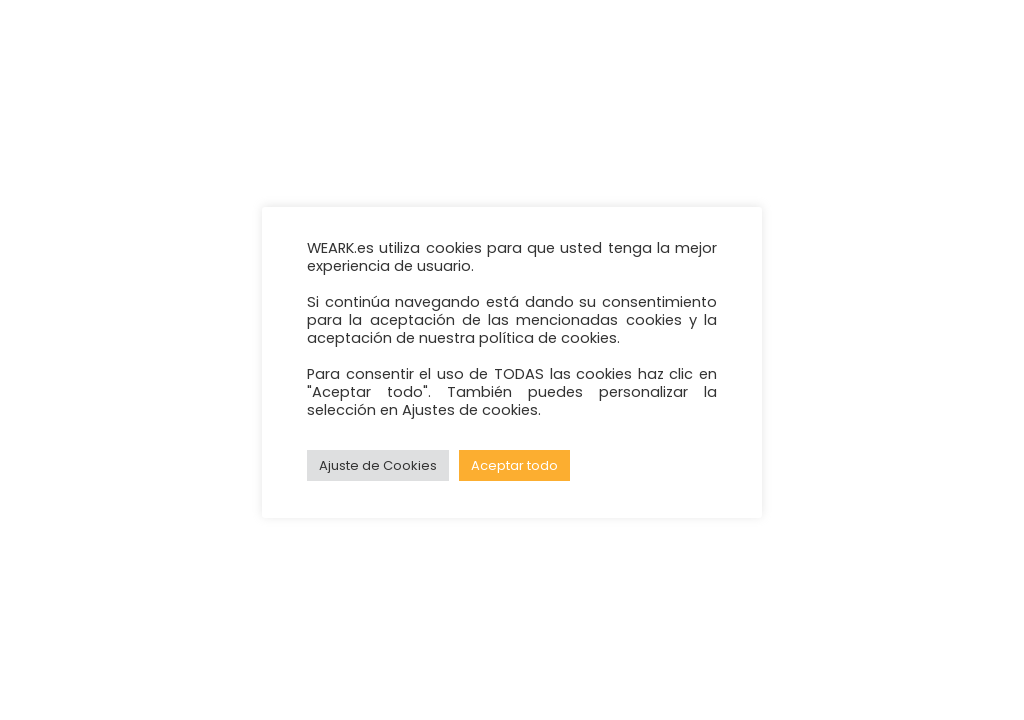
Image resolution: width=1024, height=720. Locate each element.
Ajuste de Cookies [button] (378, 465)
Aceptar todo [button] (514, 465)
